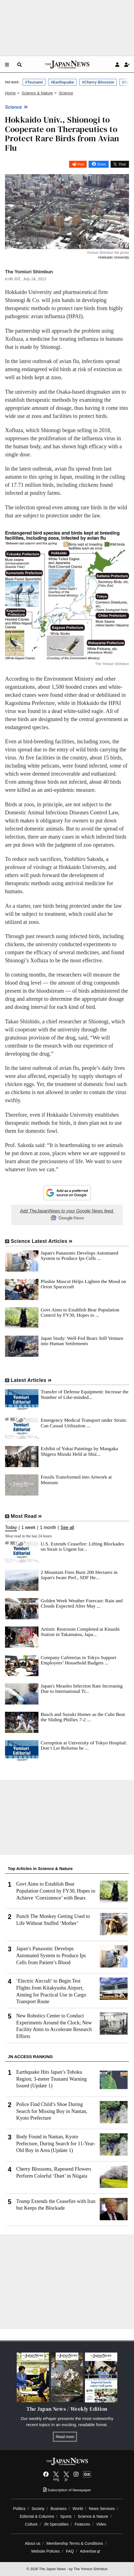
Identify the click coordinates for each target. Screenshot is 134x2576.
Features (82, 2524)
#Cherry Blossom (98, 82)
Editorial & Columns (37, 2516)
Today (11, 1527)
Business (59, 2508)
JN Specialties (56, 2524)
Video (101, 2524)
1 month (48, 1527)
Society (37, 2508)
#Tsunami (34, 82)
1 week (28, 1527)
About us (32, 2543)
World (78, 2508)
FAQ (70, 2551)
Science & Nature (93, 2516)
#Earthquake (62, 82)
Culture (31, 2524)
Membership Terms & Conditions (75, 2543)
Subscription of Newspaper (67, 2490)
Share (101, 164)
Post (80, 164)
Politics (19, 2508)
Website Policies (45, 2551)
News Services (102, 2508)
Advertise (90, 2551)
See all (67, 1527)
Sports (66, 2516)
